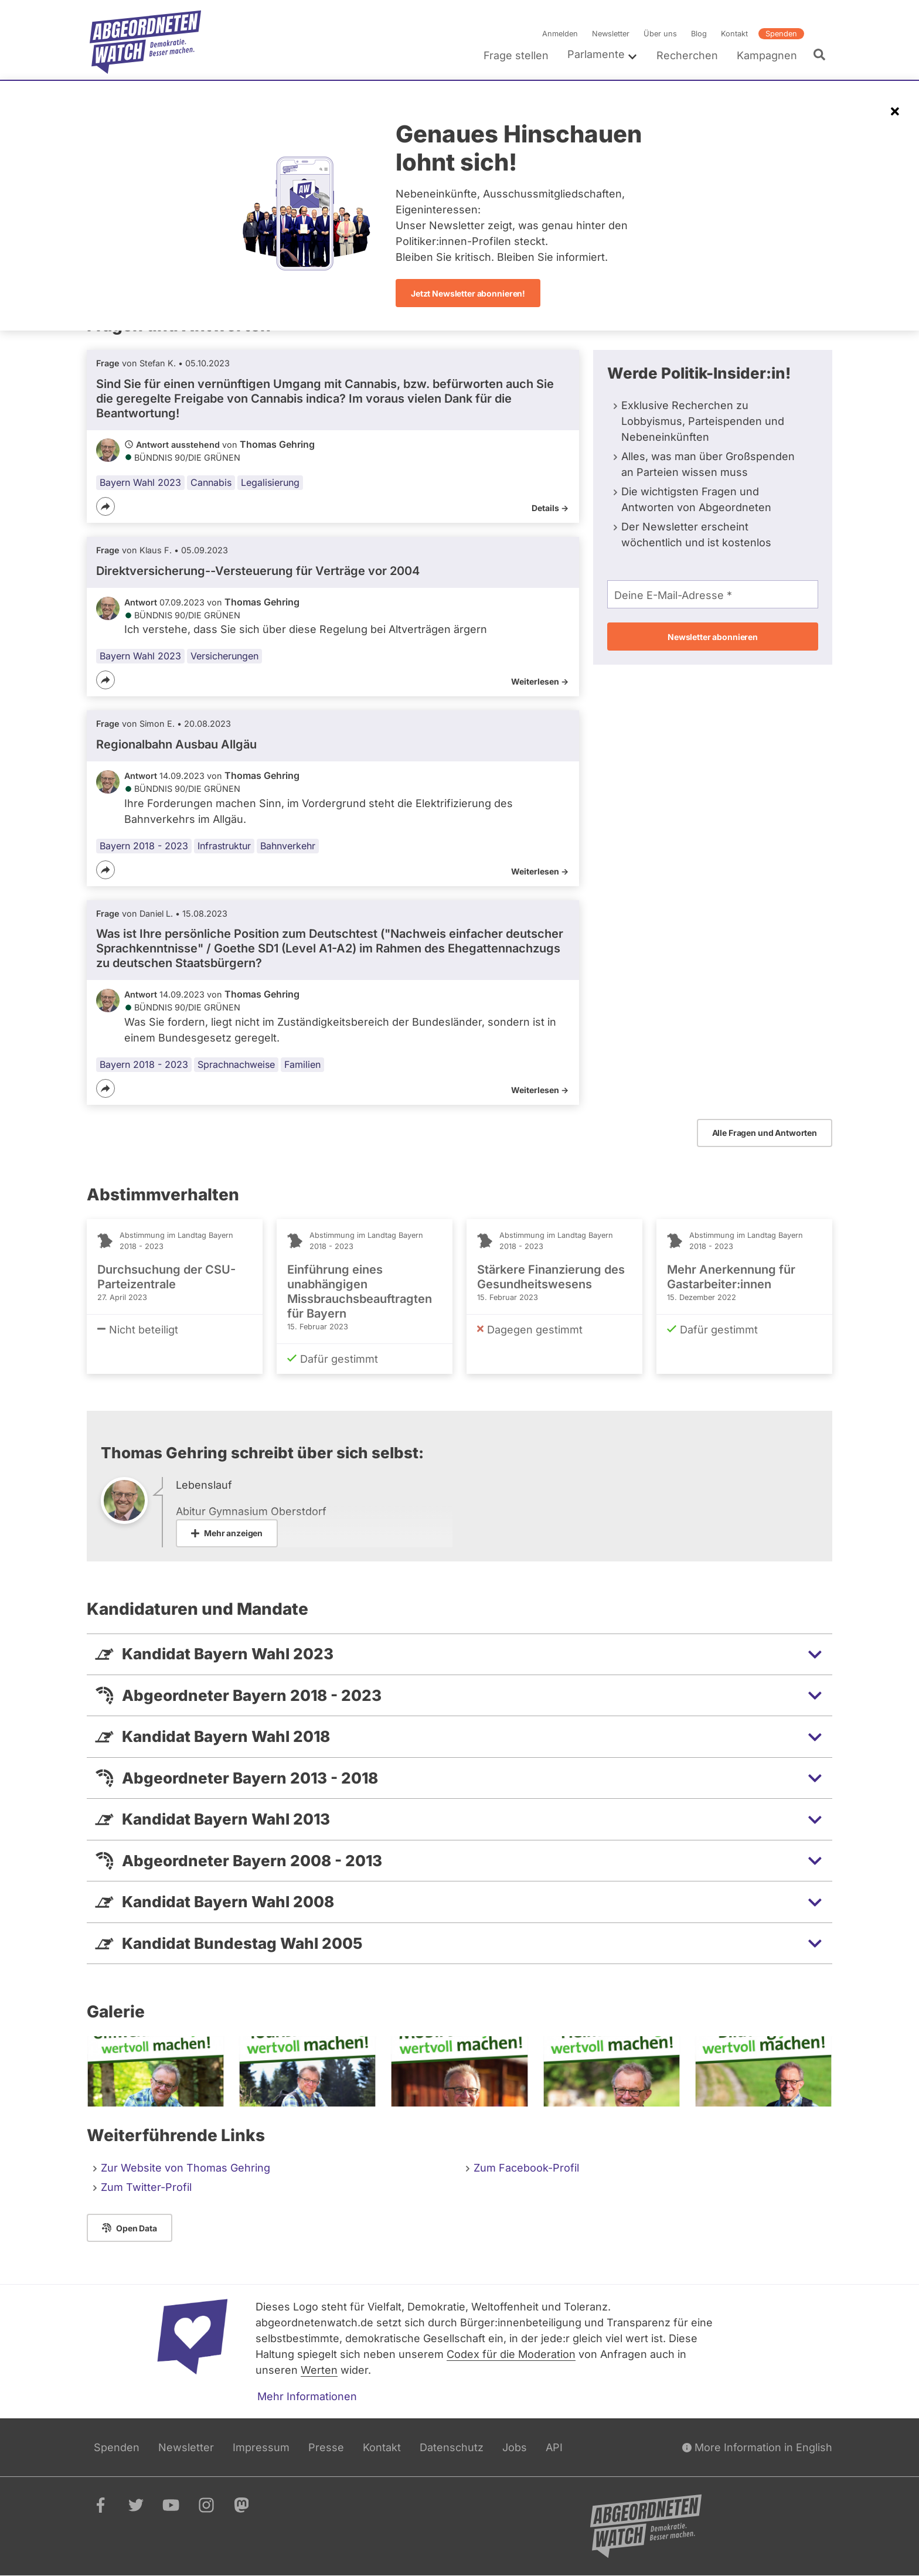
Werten (319, 2370)
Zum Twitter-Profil (146, 2187)
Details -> (550, 508)
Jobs (514, 2447)
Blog (699, 33)
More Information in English (757, 2447)
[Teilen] (105, 506)
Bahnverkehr (287, 846)
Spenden (781, 33)
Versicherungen (224, 656)
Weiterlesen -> (540, 681)
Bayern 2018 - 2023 (144, 846)
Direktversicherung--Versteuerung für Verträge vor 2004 (258, 571)
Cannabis (211, 482)
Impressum (261, 2447)
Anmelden (560, 33)
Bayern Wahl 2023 (140, 482)
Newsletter (610, 33)
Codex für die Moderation (511, 2354)
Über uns (660, 33)
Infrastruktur (224, 846)
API (554, 2447)
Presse (326, 2447)
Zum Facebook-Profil (526, 2168)
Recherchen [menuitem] (687, 55)
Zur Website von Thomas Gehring (185, 2168)
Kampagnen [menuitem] (767, 55)
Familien (302, 1064)
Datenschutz (452, 2447)
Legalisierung (270, 482)
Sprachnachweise (236, 1064)
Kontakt (734, 33)
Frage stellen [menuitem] (516, 55)
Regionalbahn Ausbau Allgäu (176, 744)
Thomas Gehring (277, 444)
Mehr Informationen (307, 2396)
